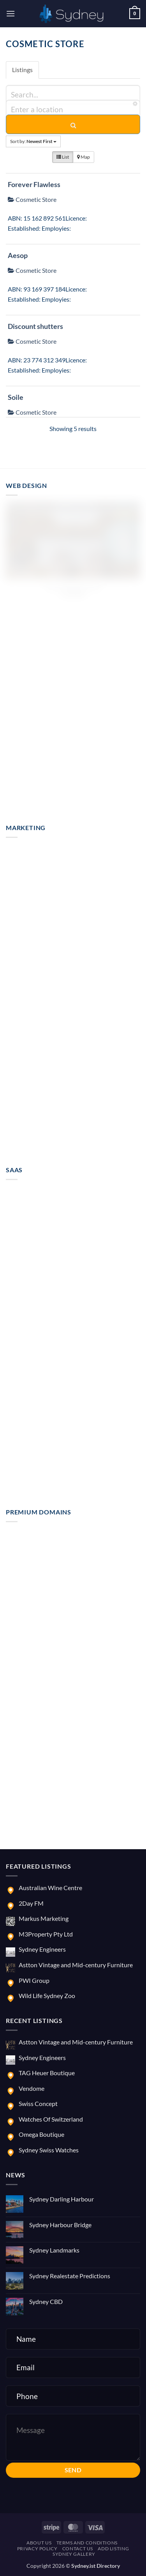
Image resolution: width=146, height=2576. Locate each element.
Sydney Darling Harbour (61, 2199)
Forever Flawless (34, 184)
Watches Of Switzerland (51, 2119)
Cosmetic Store (32, 199)
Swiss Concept (38, 2103)
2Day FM (31, 1903)
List (62, 157)
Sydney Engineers (42, 1949)
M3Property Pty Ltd (46, 1934)
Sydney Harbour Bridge (60, 2224)
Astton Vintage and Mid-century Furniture (76, 1964)
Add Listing (113, 2548)
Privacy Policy (37, 2548)
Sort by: (33, 141)
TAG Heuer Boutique (47, 2072)
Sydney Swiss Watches (49, 2150)
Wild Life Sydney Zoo (47, 1995)
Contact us (77, 2548)
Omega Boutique (41, 2134)
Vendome (31, 2088)
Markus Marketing (44, 1918)
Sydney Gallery (74, 2554)
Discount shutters (35, 326)
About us (38, 2543)
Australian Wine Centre (50, 1887)
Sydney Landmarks (54, 2250)
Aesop (18, 255)
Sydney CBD (46, 2301)
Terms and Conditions (87, 2543)
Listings (22, 69)
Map (83, 157)
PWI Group (34, 1980)
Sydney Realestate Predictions (69, 2275)
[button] (10, 13)
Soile (15, 397)
